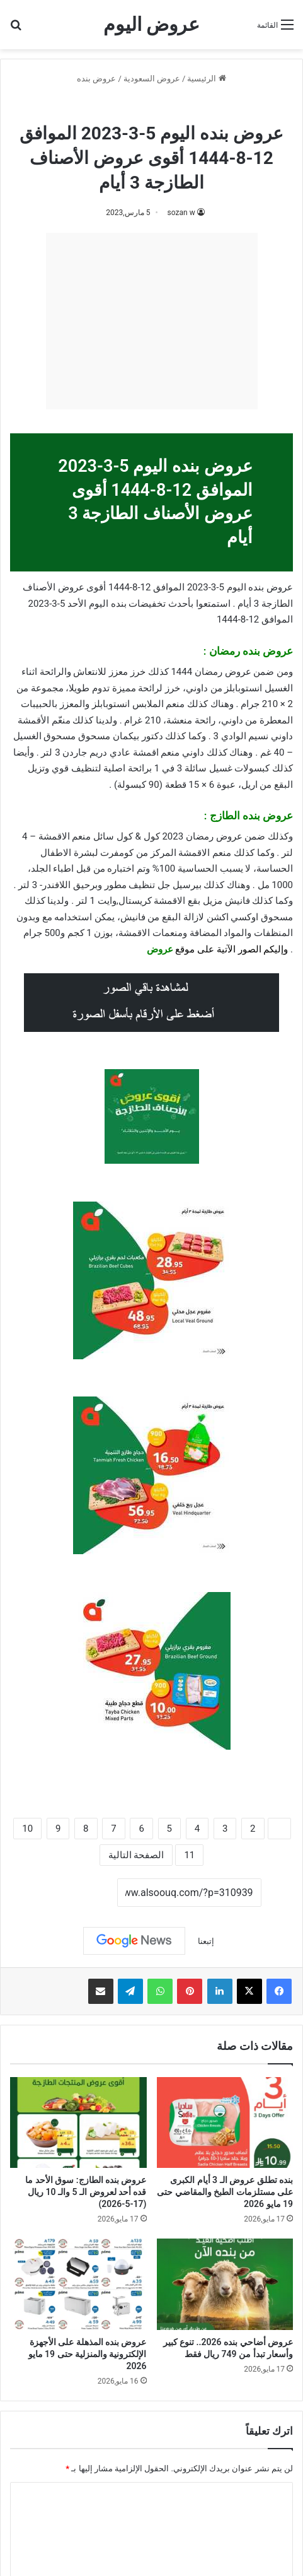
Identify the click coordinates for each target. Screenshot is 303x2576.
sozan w (181, 212)
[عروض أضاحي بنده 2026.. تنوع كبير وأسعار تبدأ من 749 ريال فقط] (225, 2284)
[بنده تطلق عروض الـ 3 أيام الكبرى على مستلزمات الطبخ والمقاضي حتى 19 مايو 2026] (225, 2122)
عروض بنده (96, 78)
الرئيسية (206, 78)
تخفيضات (147, 603)
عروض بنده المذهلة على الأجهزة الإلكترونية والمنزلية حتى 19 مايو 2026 (87, 2354)
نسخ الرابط (77, 1893)
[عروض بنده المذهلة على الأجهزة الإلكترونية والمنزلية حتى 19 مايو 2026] (78, 2284)
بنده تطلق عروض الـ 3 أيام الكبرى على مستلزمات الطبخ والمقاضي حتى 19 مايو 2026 (225, 2192)
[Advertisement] (152, 321)
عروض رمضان (124, 105)
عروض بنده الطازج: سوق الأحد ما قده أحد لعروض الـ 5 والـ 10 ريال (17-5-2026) (85, 2192)
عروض (160, 949)
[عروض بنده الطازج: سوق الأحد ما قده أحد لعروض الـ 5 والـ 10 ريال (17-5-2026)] (78, 2122)
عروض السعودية (151, 78)
